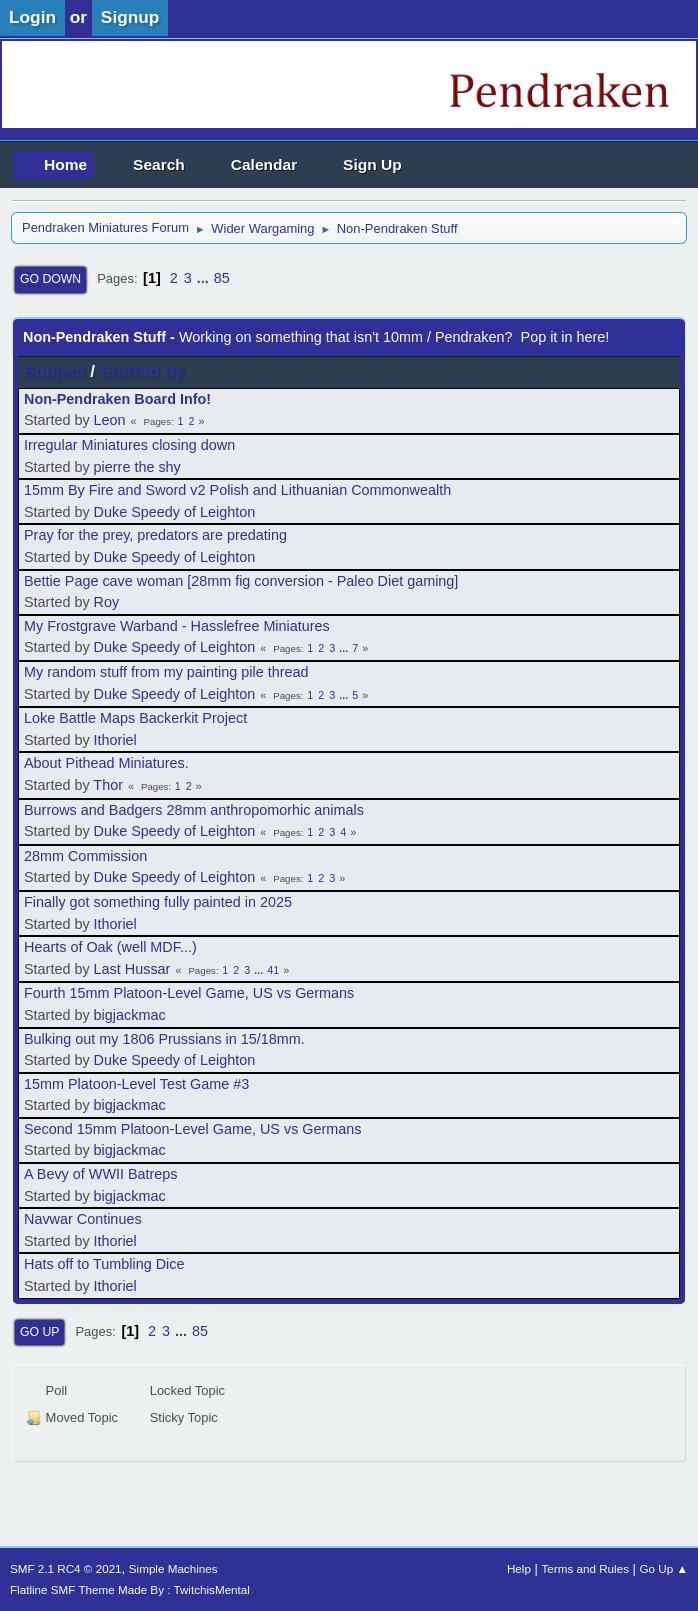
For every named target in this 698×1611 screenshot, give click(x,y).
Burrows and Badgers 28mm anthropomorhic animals (194, 810)
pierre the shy (137, 467)
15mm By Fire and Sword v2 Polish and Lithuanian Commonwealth (237, 490)
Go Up (39, 1332)
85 (222, 278)
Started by (142, 371)
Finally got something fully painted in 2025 (158, 902)
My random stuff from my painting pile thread (166, 672)
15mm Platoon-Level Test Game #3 (136, 1084)
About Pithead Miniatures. (106, 763)
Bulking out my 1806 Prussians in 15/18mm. (164, 1039)
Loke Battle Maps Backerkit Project (135, 718)
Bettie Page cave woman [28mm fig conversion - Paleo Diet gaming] (241, 581)
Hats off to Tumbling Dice (104, 1264)
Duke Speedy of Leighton (175, 512)
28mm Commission (85, 856)
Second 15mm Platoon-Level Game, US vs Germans (193, 1129)
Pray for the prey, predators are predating (155, 535)
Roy (107, 602)
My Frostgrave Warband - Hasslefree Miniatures (177, 626)
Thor (108, 785)
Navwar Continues (83, 1219)
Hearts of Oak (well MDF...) (110, 947)
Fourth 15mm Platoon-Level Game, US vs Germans (189, 993)
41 (273, 970)
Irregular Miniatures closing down (129, 445)
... (205, 278)
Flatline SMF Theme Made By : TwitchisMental (130, 1589)
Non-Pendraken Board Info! (117, 399)
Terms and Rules (585, 1568)
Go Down (50, 279)
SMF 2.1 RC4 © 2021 (66, 1568)
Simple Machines (173, 1568)
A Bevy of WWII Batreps (101, 1174)
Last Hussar (132, 969)
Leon (110, 420)
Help (519, 1568)
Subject (54, 371)
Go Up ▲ (664, 1568)
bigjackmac (130, 1015)
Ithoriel (115, 740)
